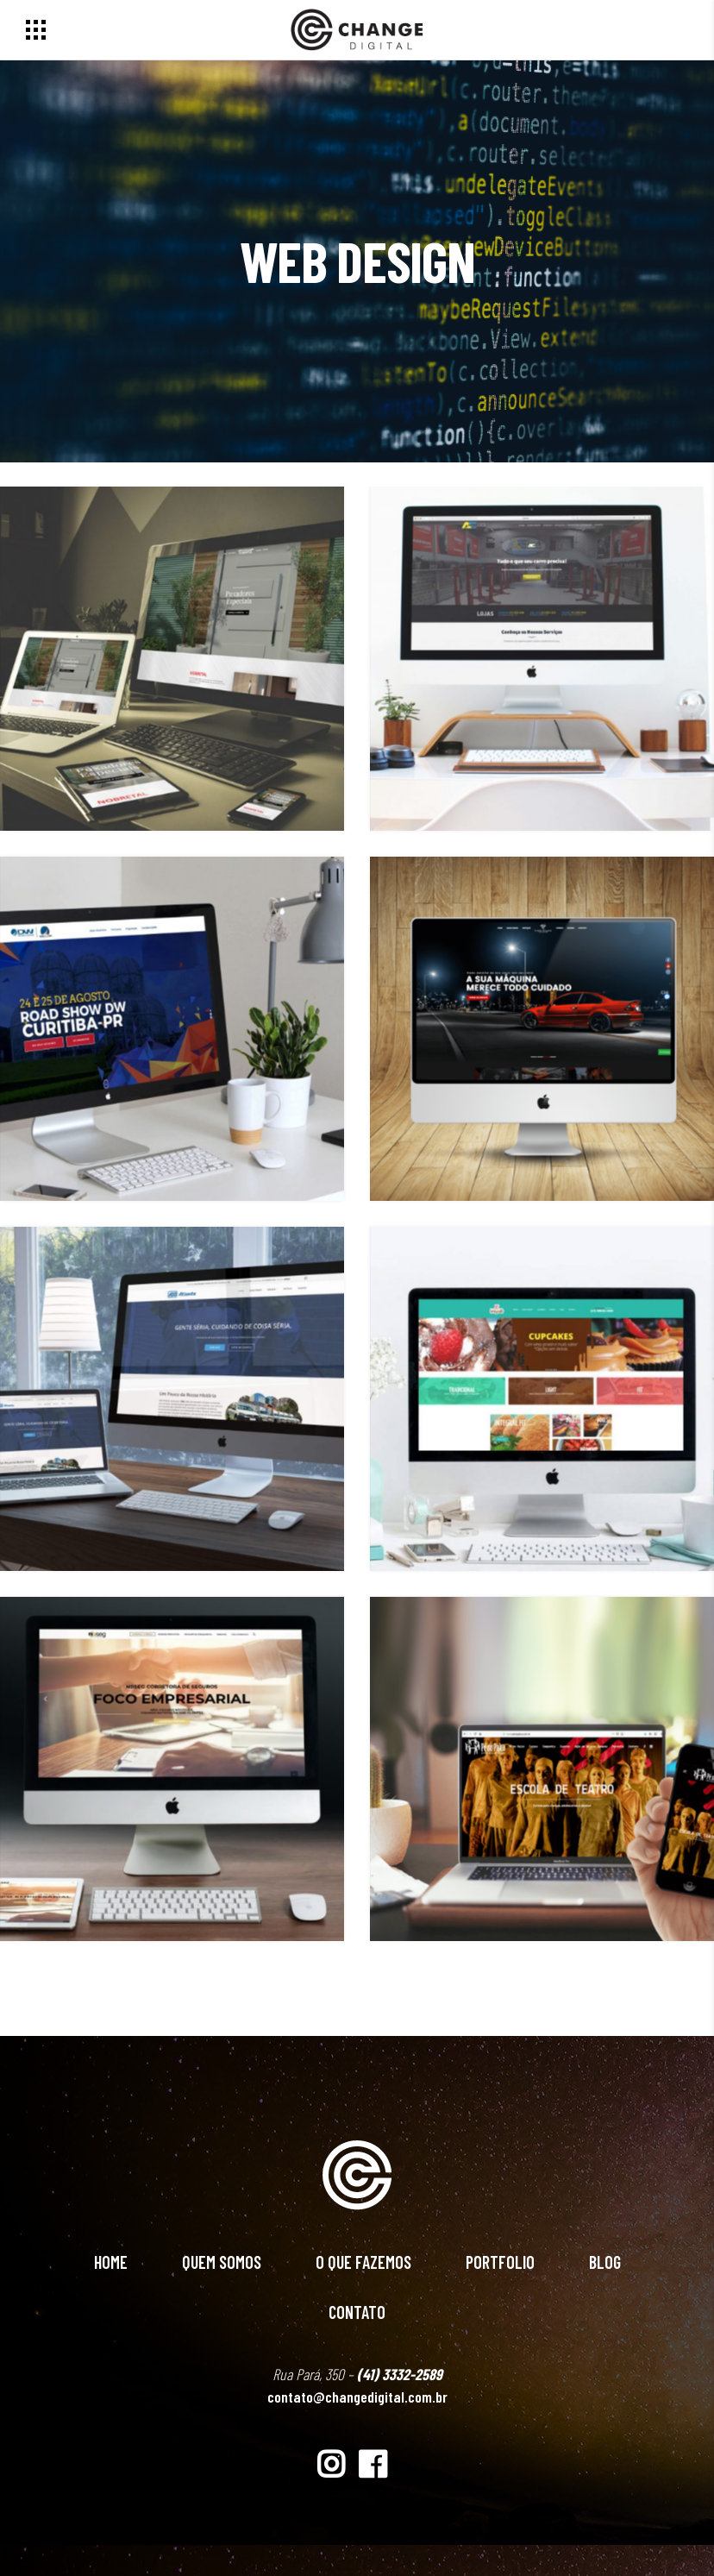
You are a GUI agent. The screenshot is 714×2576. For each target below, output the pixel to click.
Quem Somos (221, 2262)
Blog (605, 2262)
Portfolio (500, 2262)
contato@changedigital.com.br (357, 2396)
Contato (357, 2312)
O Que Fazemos (363, 2262)
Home (111, 2262)
